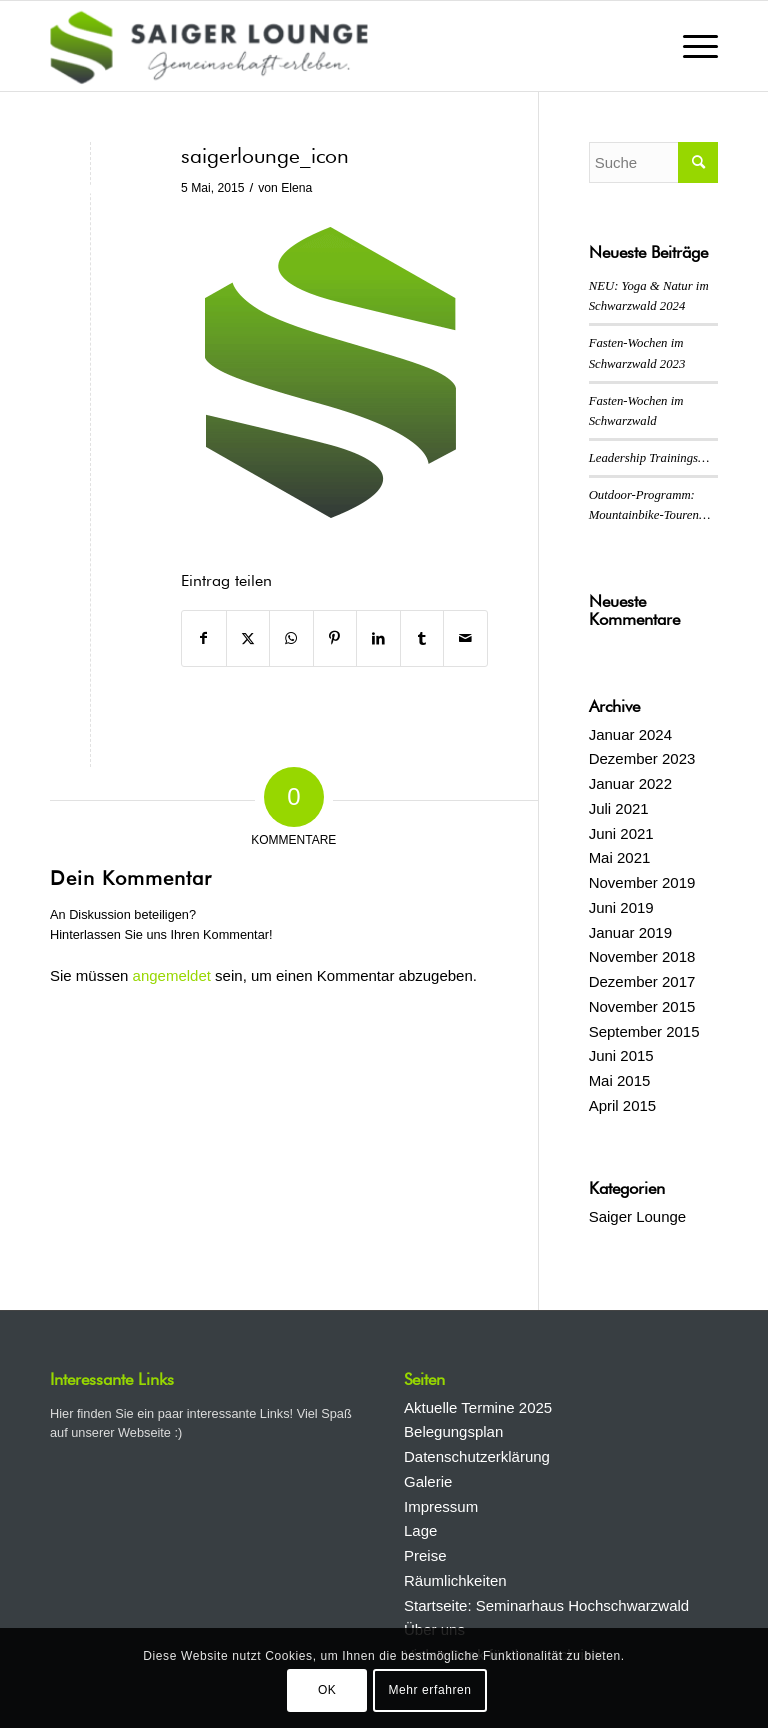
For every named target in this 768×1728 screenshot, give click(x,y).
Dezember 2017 (642, 981)
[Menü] (690, 46)
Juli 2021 (619, 808)
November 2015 (642, 1006)
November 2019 (642, 882)
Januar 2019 (630, 932)
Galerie (428, 1481)
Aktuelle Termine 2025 (478, 1407)
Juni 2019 (621, 907)
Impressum (441, 1506)
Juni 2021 (621, 833)
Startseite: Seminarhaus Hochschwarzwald (546, 1605)
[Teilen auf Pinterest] (335, 638)
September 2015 (644, 1031)
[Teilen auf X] (248, 638)
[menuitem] (690, 46)
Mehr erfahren (429, 1690)
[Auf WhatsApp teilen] (291, 638)
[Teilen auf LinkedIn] (378, 638)
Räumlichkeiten (455, 1580)
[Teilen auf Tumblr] (422, 638)
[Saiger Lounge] (209, 46)
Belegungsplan (453, 1431)
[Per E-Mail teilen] (465, 638)
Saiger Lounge (638, 1216)
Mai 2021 (620, 857)
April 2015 (623, 1105)
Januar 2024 (630, 734)
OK (327, 1690)
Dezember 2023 (642, 758)
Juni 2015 (621, 1055)
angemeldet (172, 975)
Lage (420, 1530)
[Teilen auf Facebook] (204, 638)
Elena (296, 188)
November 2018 (642, 956)
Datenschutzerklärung (477, 1456)
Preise (425, 1555)
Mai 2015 (620, 1080)
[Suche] (653, 162)
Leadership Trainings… (649, 458)
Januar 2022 (630, 783)
